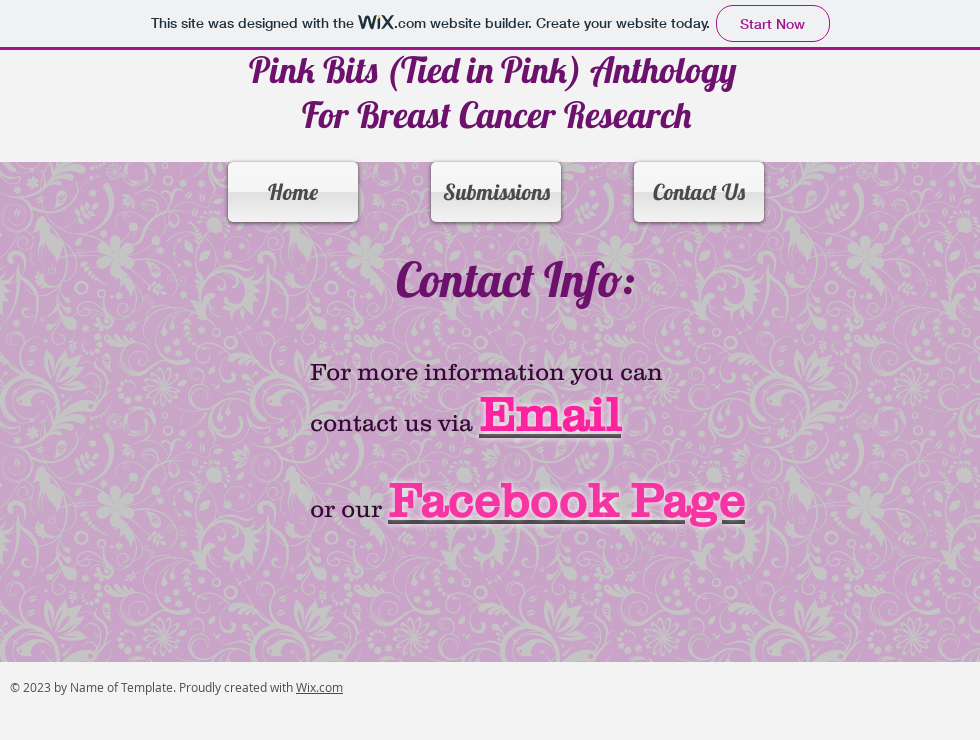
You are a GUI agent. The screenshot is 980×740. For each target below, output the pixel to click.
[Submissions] (496, 192)
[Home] (293, 192)
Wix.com (319, 687)
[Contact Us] (699, 192)
